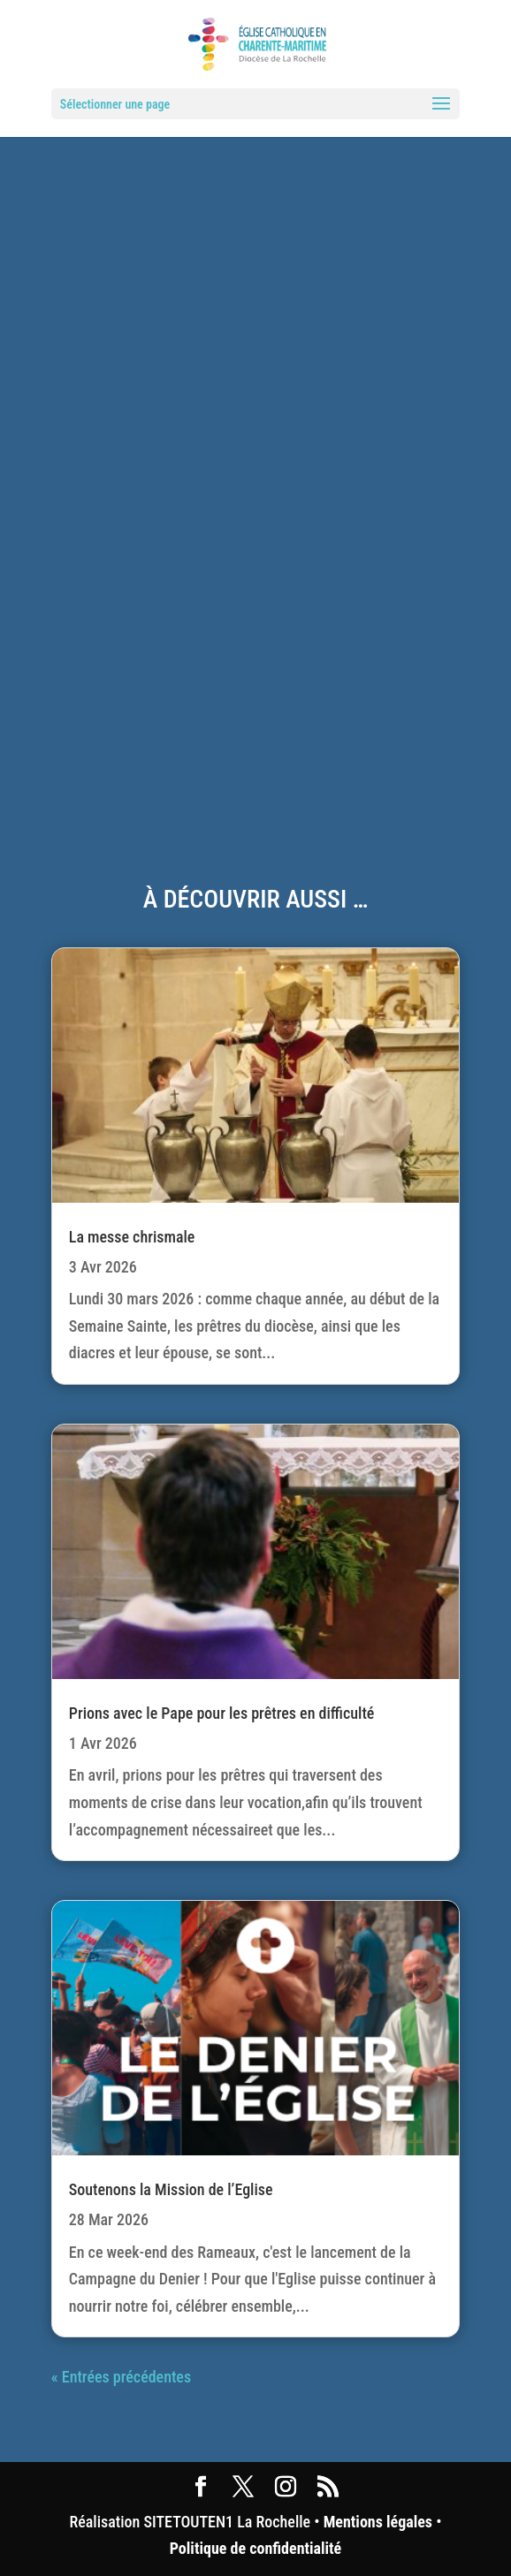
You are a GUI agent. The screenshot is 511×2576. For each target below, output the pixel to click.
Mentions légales (378, 2521)
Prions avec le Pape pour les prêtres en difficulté (222, 1713)
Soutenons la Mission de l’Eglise (171, 2189)
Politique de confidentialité (255, 2548)
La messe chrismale (132, 1236)
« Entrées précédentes (121, 2376)
